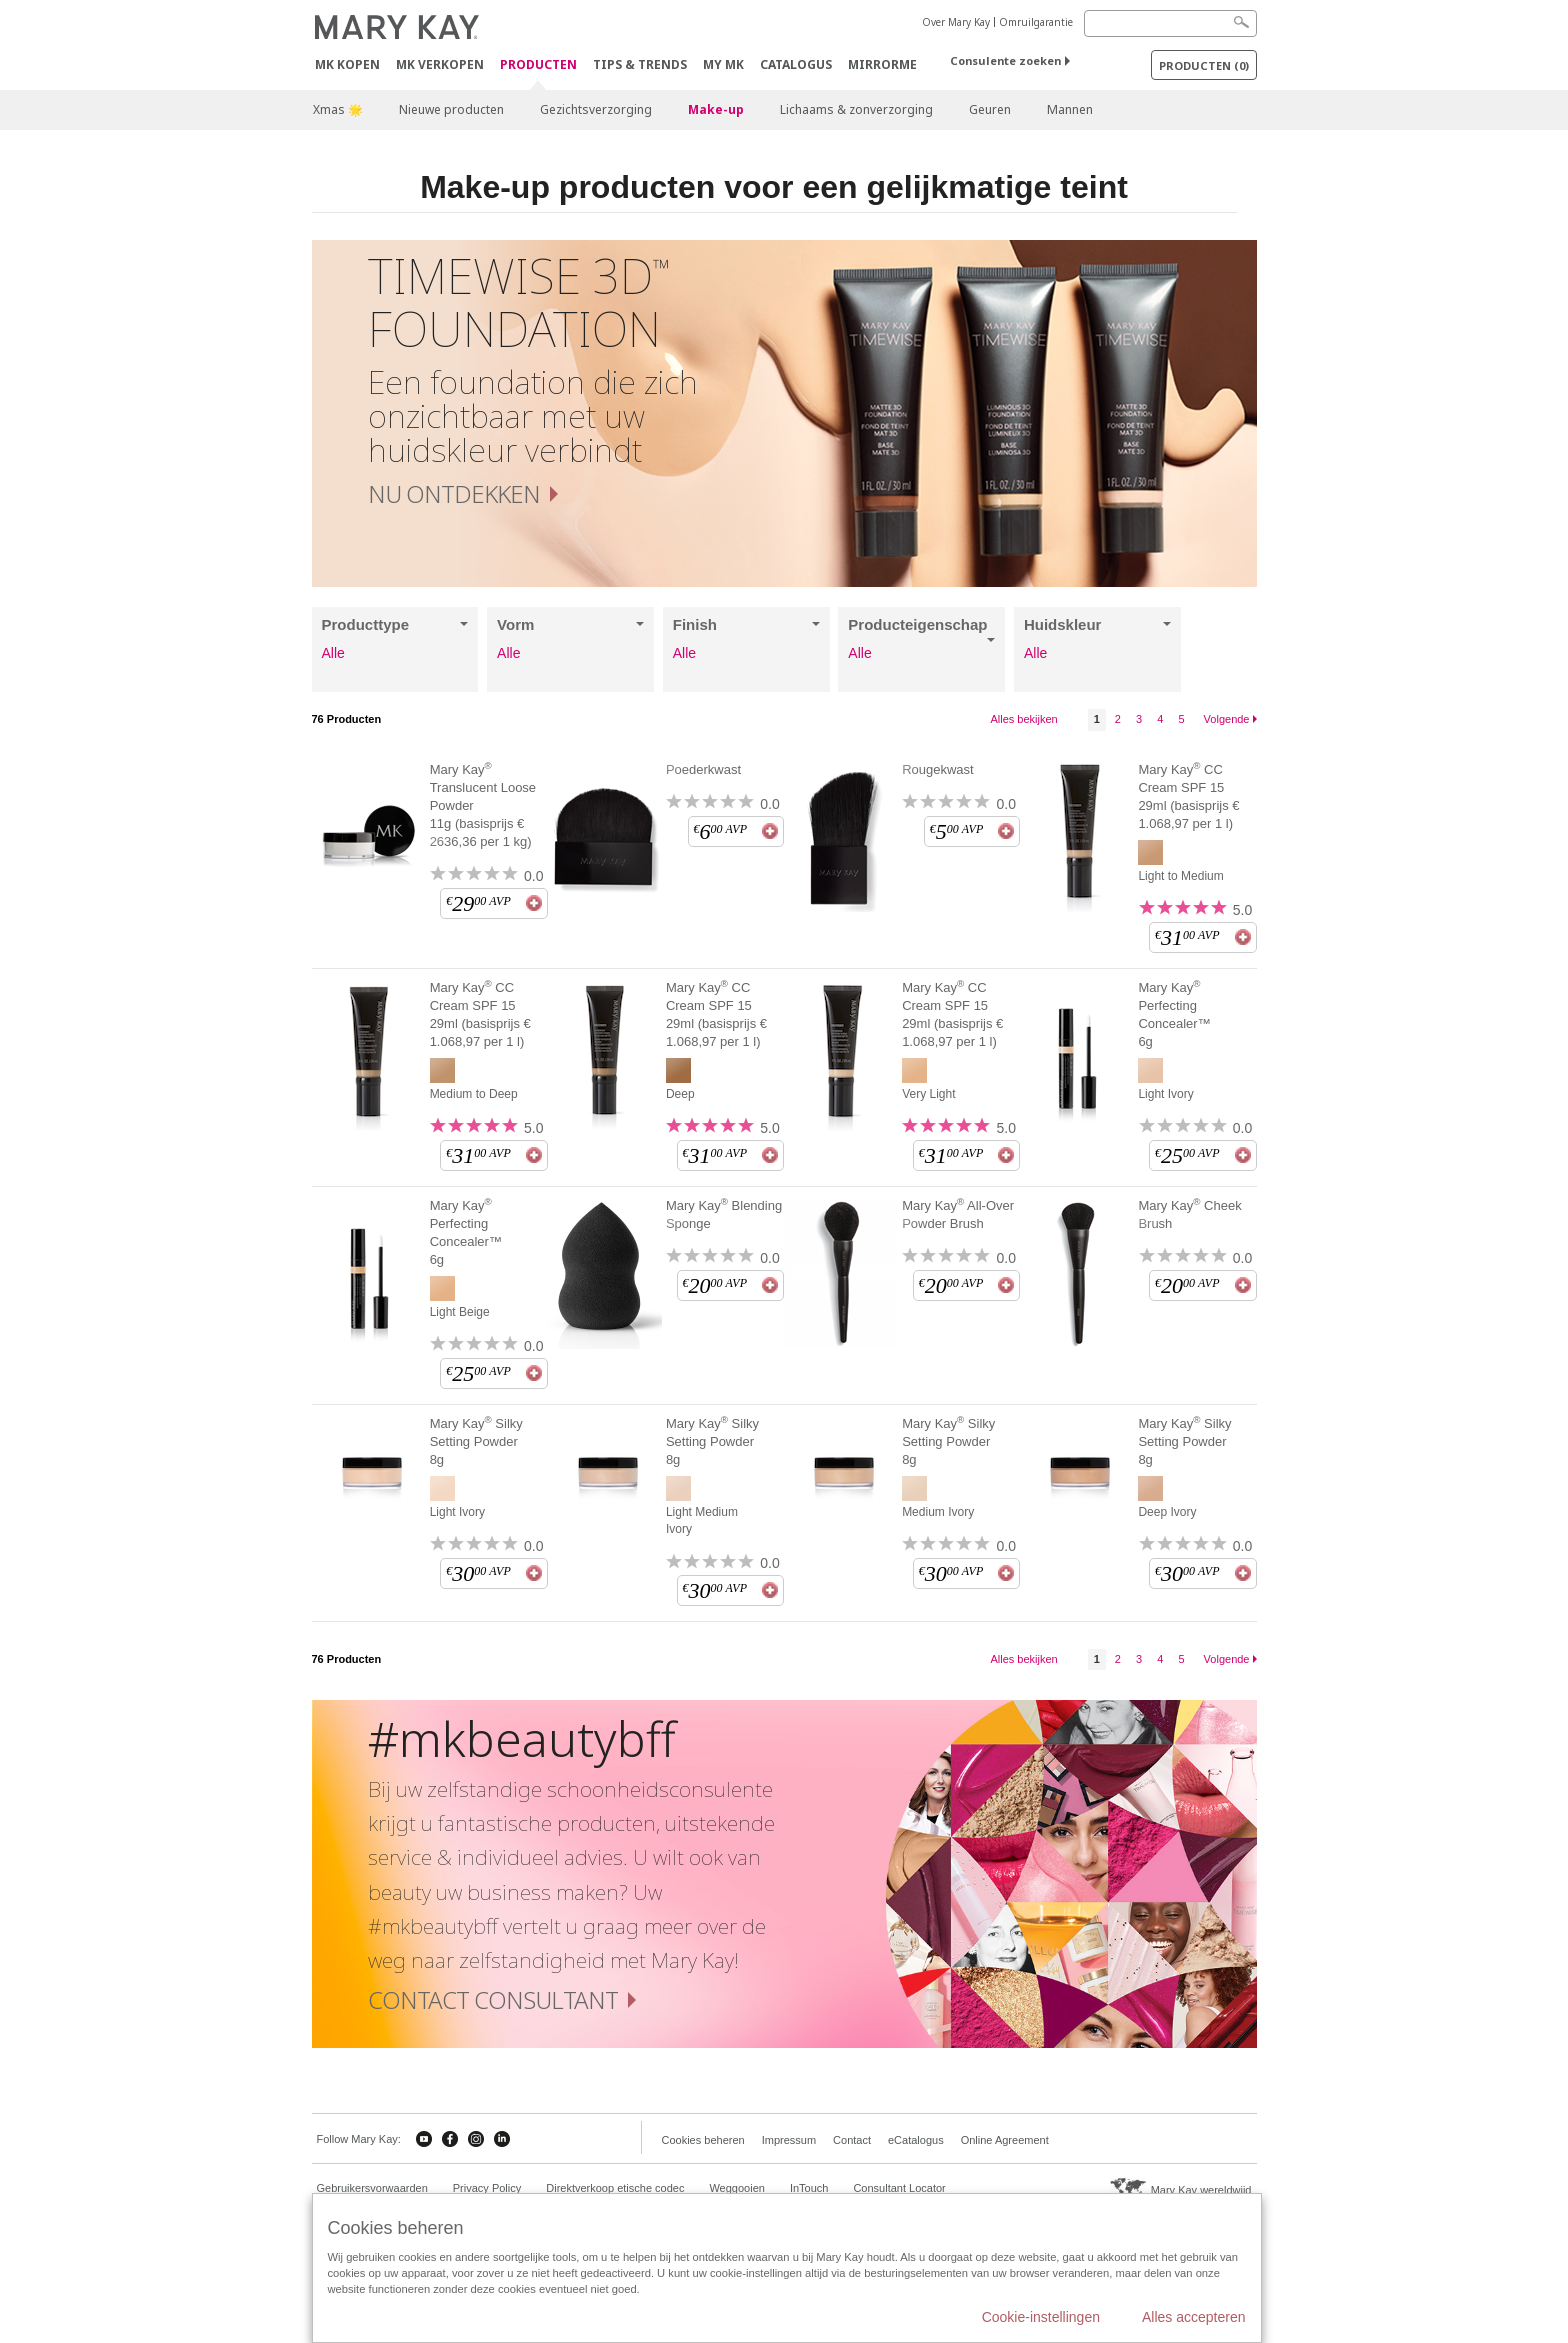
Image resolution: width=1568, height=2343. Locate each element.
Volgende (1227, 719)
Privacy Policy (487, 2188)
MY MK (723, 64)
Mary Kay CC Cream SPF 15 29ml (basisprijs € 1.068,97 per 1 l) (1188, 796)
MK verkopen (440, 64)
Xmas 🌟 (338, 109)
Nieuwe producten (451, 109)
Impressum (789, 2140)
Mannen (1070, 109)
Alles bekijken (1023, 719)
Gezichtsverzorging (596, 109)
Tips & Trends (640, 64)
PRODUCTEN (538, 65)
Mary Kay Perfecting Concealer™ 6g (1174, 1014)
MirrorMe (882, 64)
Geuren (990, 109)
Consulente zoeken (1005, 60)
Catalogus (796, 64)
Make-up (716, 109)
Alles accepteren (1194, 2317)
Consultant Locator (899, 2188)
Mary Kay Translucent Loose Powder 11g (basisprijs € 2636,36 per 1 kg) (483, 805)
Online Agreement (1005, 2140)
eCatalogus (916, 2140)
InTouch (809, 2188)
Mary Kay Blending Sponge (724, 1214)
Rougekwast (938, 769)
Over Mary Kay (956, 22)
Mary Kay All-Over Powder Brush (958, 1214)
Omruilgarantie (1036, 22)
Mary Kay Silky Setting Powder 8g (476, 1441)
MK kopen (347, 64)
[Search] (1170, 23)
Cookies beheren (703, 2140)
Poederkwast (703, 769)
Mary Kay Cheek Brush (1189, 1214)
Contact (852, 2140)
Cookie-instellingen (1041, 2317)
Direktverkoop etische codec (615, 2188)
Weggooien (736, 2188)
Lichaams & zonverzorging (856, 109)
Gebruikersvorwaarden (372, 2188)
